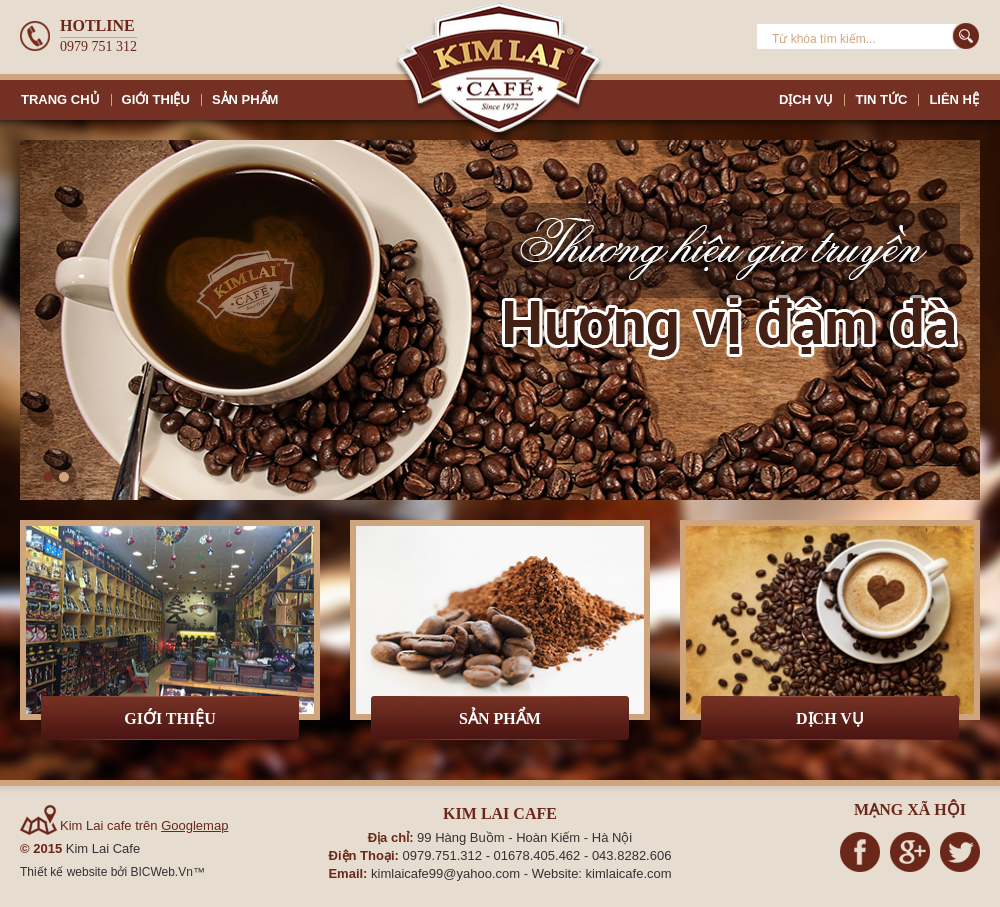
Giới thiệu (170, 718)
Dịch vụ (830, 718)
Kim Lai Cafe (103, 848)
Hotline (97, 25)
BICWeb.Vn (161, 872)
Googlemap (194, 825)
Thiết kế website (65, 872)
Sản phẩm (500, 718)
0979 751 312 (98, 46)
